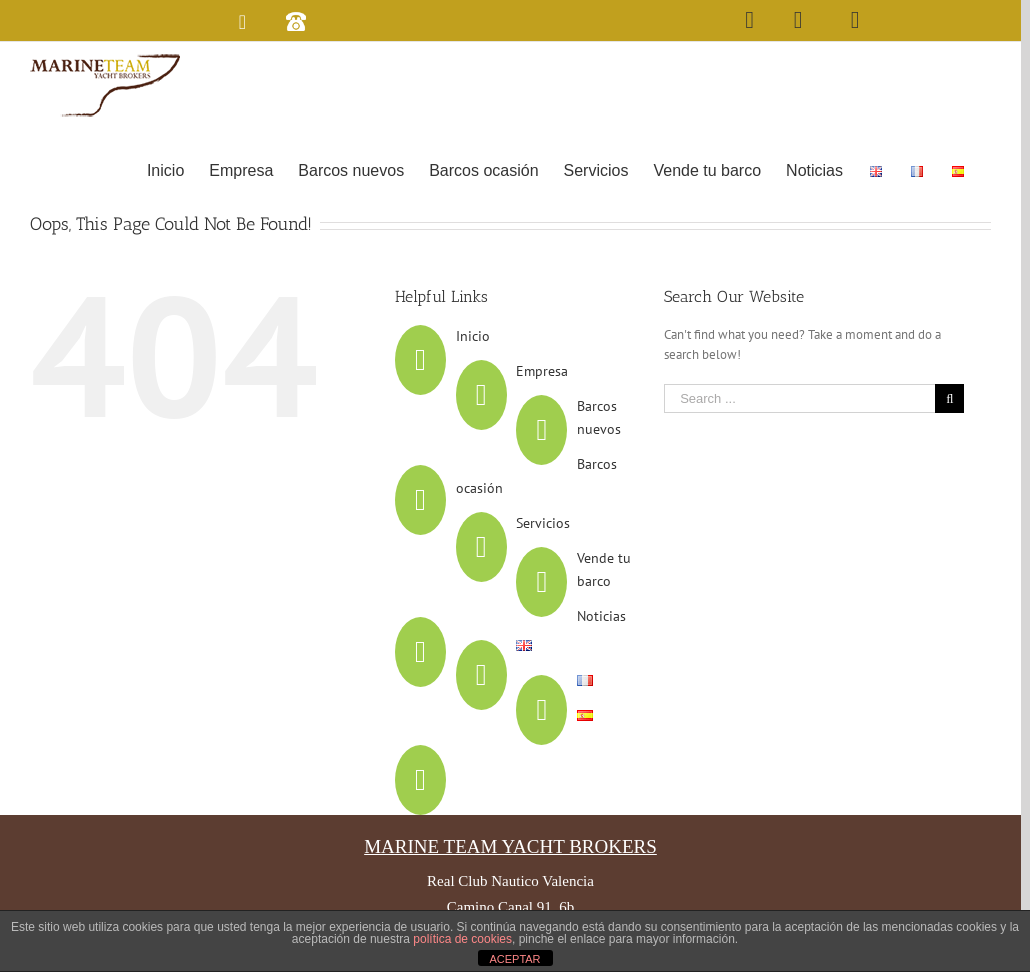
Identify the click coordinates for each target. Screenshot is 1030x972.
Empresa (542, 371)
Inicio (473, 336)
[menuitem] (165, 169)
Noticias (601, 616)
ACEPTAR (514, 959)
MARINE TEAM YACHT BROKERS (510, 846)
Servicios (543, 523)
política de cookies (462, 939)
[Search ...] (799, 398)
